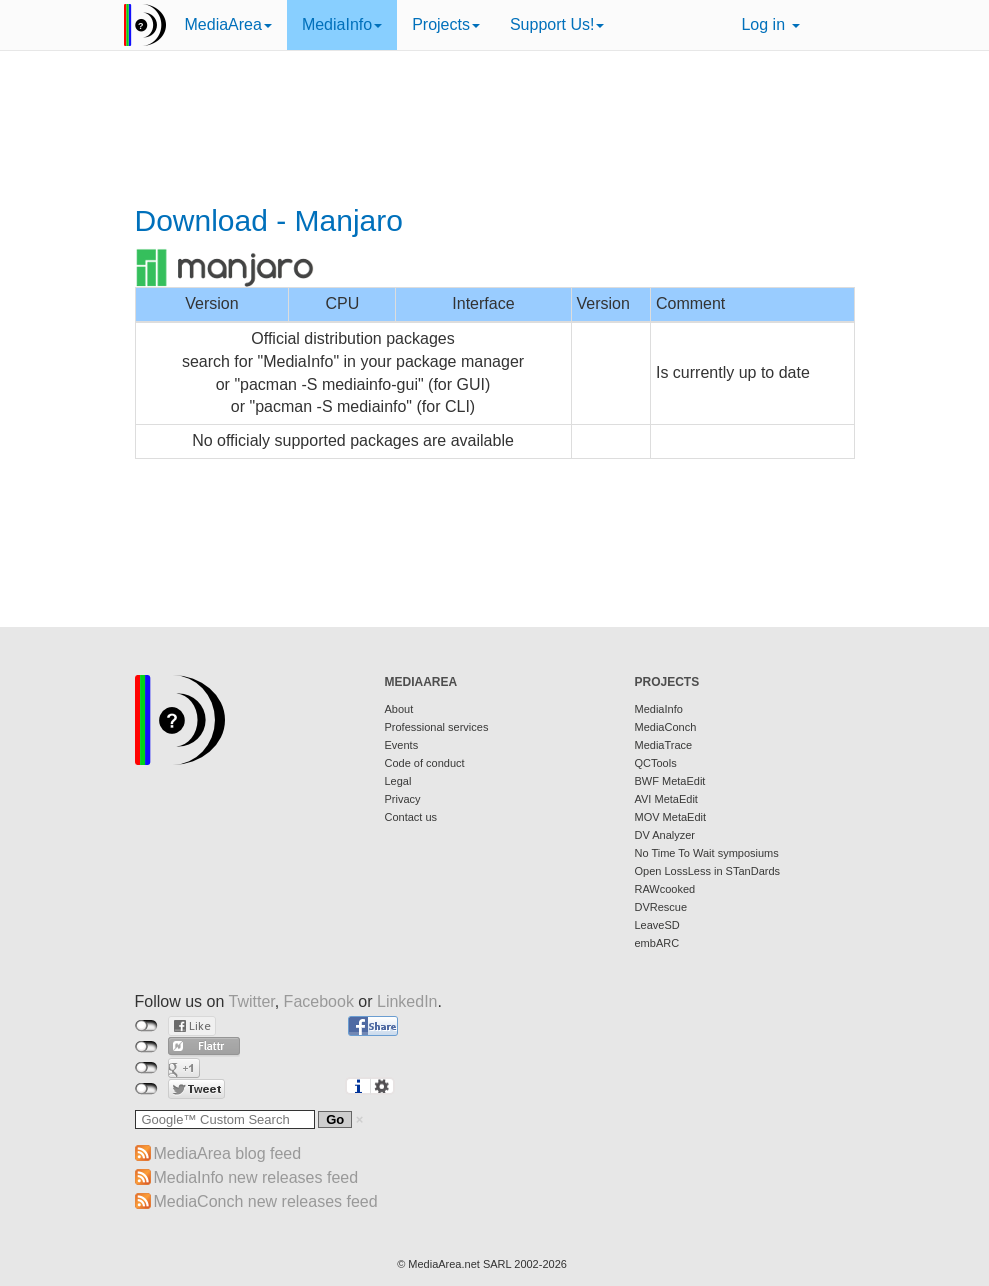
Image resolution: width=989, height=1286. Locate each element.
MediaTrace (664, 745)
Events (402, 745)
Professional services (437, 727)
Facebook (319, 1001)
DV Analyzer (665, 835)
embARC (657, 943)
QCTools (656, 763)
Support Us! (557, 24)
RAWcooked (665, 889)
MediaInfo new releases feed (256, 1177)
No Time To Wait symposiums (707, 853)
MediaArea (228, 24)
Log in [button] (770, 24)
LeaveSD (657, 925)
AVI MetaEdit (666, 799)
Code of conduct (425, 763)
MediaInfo (342, 24)
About (399, 709)
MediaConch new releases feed (266, 1201)
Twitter (251, 1001)
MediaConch (666, 727)
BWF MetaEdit (670, 781)
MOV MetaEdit (671, 817)
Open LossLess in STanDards (708, 871)
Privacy (403, 799)
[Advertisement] (495, 130)
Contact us (411, 817)
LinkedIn (407, 1001)
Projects (446, 24)
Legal (398, 781)
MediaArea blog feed (228, 1153)
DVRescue (661, 907)
